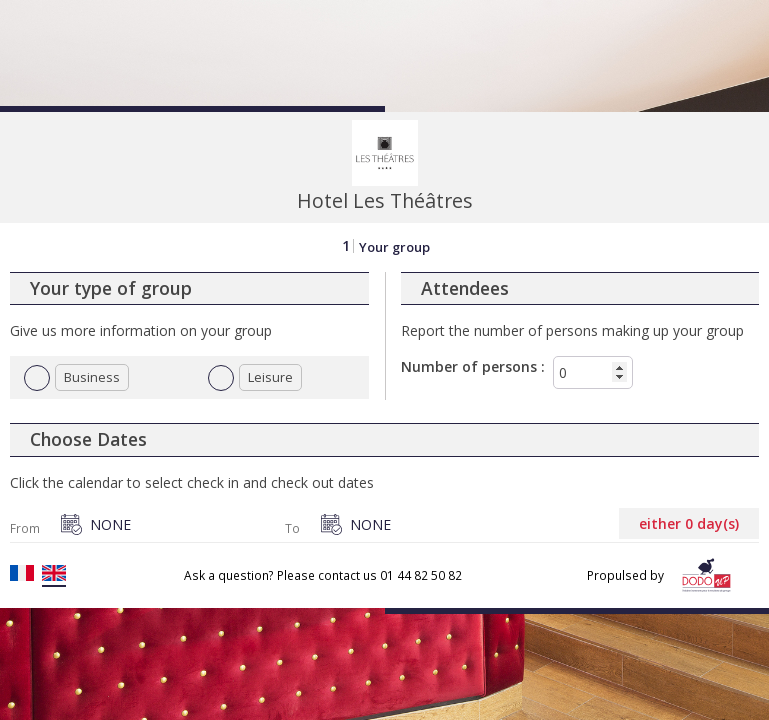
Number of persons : (473, 366)
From (25, 529)
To (292, 529)
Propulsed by (663, 575)
